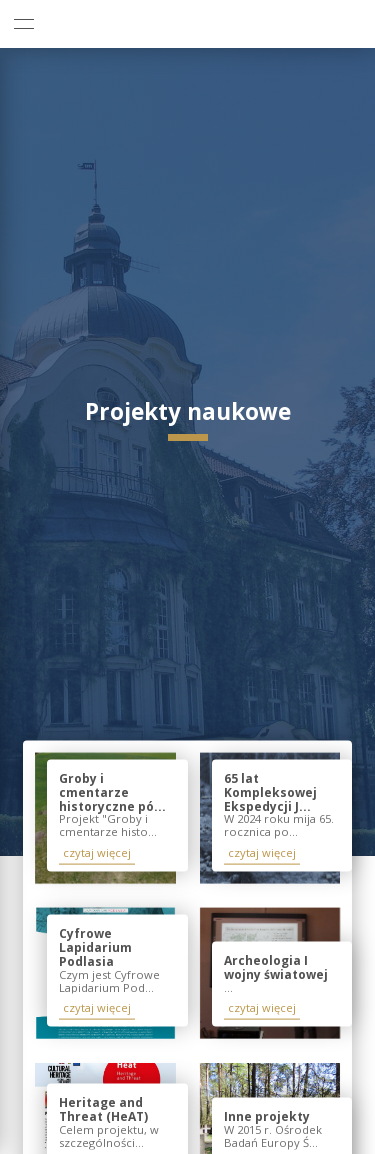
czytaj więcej (97, 852)
